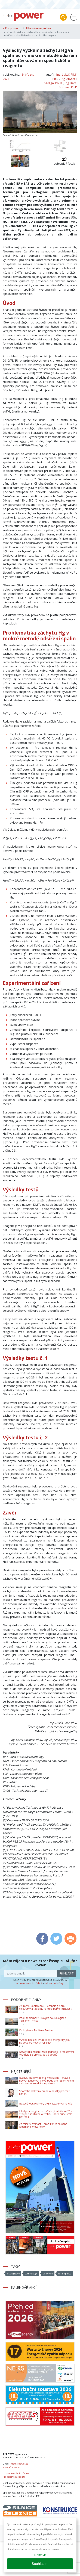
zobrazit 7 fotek (64, 161)
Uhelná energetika (38, 28)
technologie (31, 2273)
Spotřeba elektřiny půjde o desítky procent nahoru (44, 2092)
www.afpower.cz (11, 2467)
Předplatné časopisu (14, 2476)
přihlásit (66, 1973)
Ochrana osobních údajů (16, 2473)
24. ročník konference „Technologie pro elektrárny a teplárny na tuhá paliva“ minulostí (45, 2007)
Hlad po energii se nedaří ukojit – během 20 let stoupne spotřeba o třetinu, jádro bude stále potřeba (46, 2113)
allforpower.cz (12, 28)
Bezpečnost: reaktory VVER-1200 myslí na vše (45, 2103)
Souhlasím (40, 2564)
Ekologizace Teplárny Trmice (36, 2030)
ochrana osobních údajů (29, 1983)
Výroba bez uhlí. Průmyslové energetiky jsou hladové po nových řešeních (44, 2041)
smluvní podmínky (53, 1983)
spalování (48, 2273)
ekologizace (13, 2273)
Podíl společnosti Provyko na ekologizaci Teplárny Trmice (42, 2019)
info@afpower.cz (19, 2463)
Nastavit (40, 2555)
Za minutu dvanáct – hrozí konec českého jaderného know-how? (43, 2125)
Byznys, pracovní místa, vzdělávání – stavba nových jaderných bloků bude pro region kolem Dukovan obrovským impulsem (46, 2080)
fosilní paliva (64, 2273)
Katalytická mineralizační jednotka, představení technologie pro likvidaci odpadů (46, 2053)
